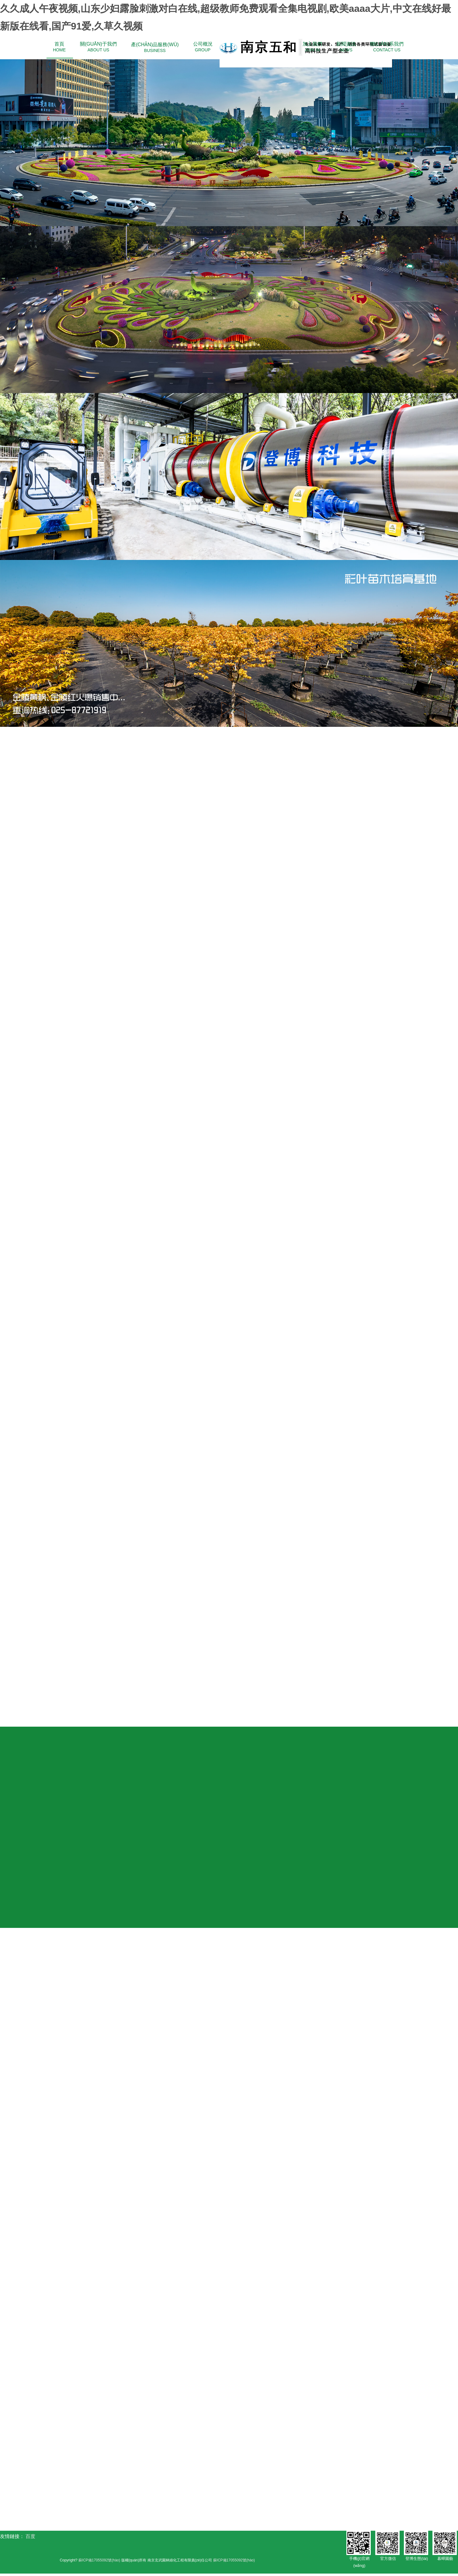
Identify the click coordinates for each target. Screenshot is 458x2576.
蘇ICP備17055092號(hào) (98, 2562)
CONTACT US (387, 46)
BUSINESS (155, 47)
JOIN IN (312, 46)
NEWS (346, 46)
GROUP (203, 46)
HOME (59, 46)
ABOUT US (98, 46)
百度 (30, 2538)
